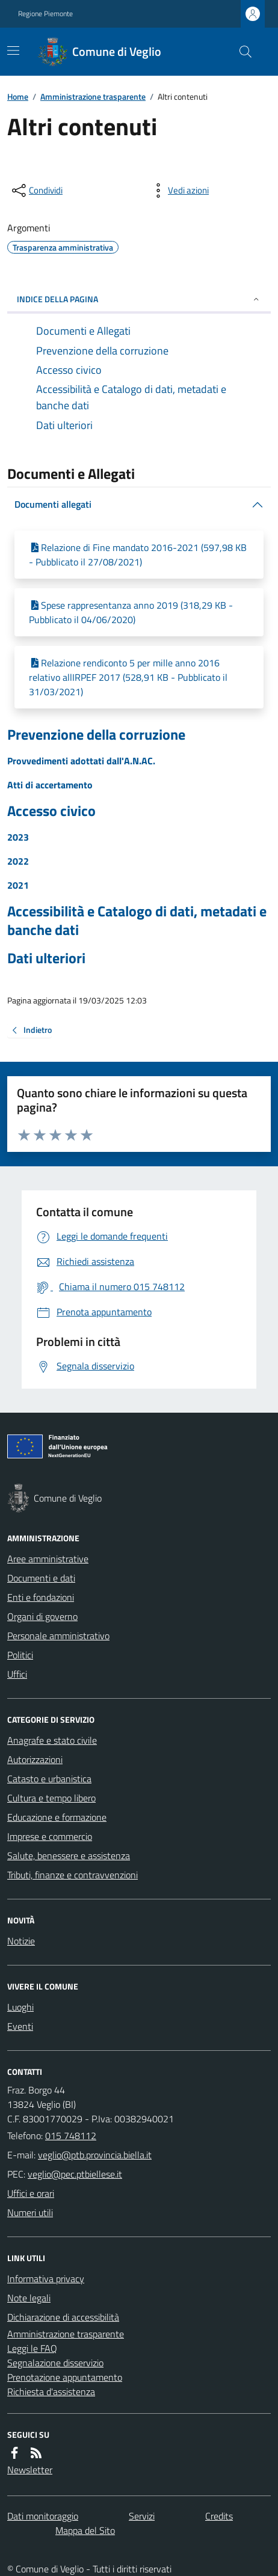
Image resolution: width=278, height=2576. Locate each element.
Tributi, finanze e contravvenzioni (72, 1875)
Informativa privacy (45, 2278)
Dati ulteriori (46, 958)
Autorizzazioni (35, 1759)
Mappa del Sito (85, 2530)
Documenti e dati (41, 1578)
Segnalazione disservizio (55, 2362)
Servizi (142, 2516)
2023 (18, 837)
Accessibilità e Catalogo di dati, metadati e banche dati (137, 920)
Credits (219, 2516)
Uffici (17, 1674)
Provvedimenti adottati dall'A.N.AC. (81, 761)
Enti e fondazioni (40, 1597)
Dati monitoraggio (42, 2516)
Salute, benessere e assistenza (68, 1855)
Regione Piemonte (45, 13)
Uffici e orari (30, 2193)
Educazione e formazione (57, 1817)
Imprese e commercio (49, 1836)
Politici (20, 1655)
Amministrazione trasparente (93, 96)
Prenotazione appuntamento (64, 2377)
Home (17, 96)
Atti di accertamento (50, 785)
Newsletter (29, 2469)
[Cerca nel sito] (240, 51)
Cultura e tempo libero (51, 1798)
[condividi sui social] (36, 190)
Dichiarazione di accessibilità (63, 2317)
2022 (18, 861)
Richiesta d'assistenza (51, 2391)
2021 (18, 885)
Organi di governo (42, 1616)
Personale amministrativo (58, 1635)
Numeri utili (30, 2212)
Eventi (20, 2026)
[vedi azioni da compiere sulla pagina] (178, 190)
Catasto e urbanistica (49, 1778)
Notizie (21, 1941)
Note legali (29, 2298)
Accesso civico (51, 811)
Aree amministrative (47, 1558)
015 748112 (70, 2135)
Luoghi (20, 2007)
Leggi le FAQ (32, 2348)
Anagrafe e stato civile (52, 1740)
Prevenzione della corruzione (96, 734)
